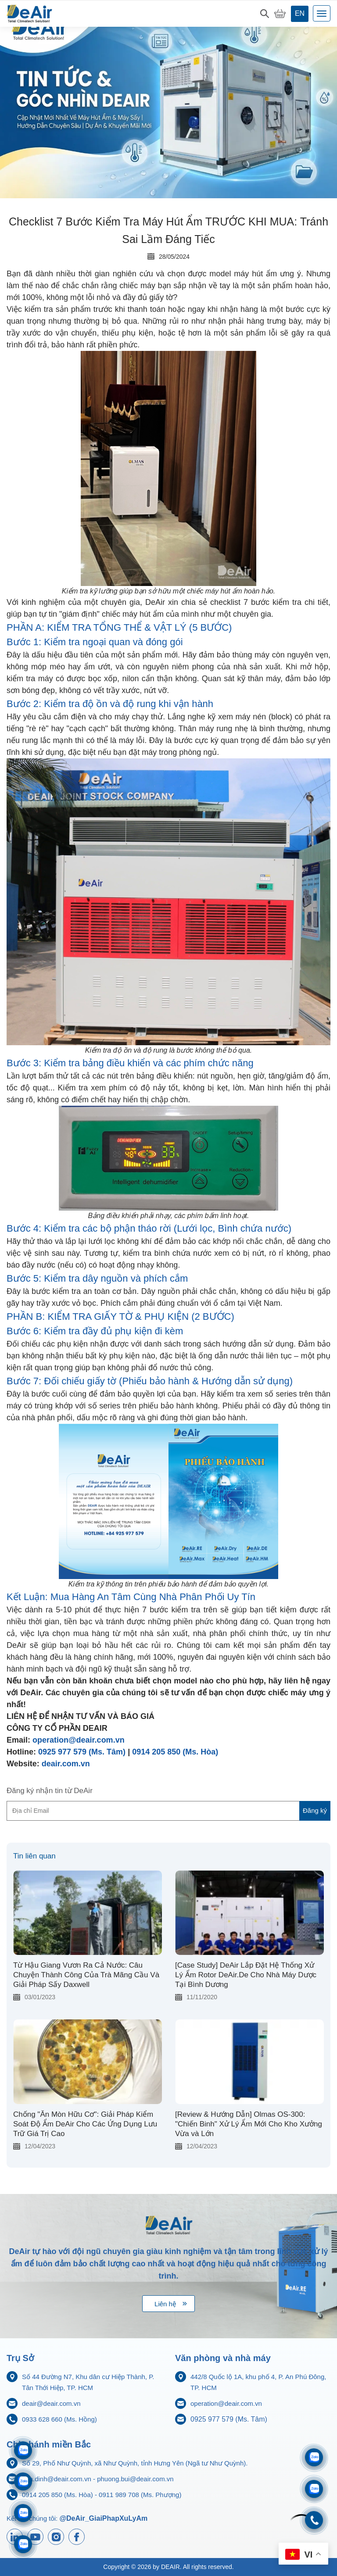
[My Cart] (280, 13)
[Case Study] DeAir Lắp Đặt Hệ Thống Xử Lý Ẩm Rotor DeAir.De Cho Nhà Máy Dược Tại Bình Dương (245, 1975)
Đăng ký (315, 1810)
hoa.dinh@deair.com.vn (56, 2479)
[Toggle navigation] (321, 13)
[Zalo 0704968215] (314, 2489)
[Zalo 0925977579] (23, 2544)
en (300, 13)
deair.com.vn (66, 1763)
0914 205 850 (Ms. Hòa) (175, 1751)
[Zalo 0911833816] (23, 2513)
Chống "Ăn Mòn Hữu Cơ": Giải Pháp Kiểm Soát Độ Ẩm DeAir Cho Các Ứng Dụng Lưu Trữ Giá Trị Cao (85, 2124)
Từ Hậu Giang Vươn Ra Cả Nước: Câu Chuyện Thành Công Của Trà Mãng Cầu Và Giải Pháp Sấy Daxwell (86, 1975)
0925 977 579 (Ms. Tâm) (81, 1751)
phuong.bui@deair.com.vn (135, 2479)
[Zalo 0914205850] (23, 2481)
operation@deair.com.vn (78, 1740)
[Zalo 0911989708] (23, 2450)
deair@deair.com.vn (51, 2403)
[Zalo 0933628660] (314, 2457)
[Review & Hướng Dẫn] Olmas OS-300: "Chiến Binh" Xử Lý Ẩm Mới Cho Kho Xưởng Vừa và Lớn (248, 2124)
